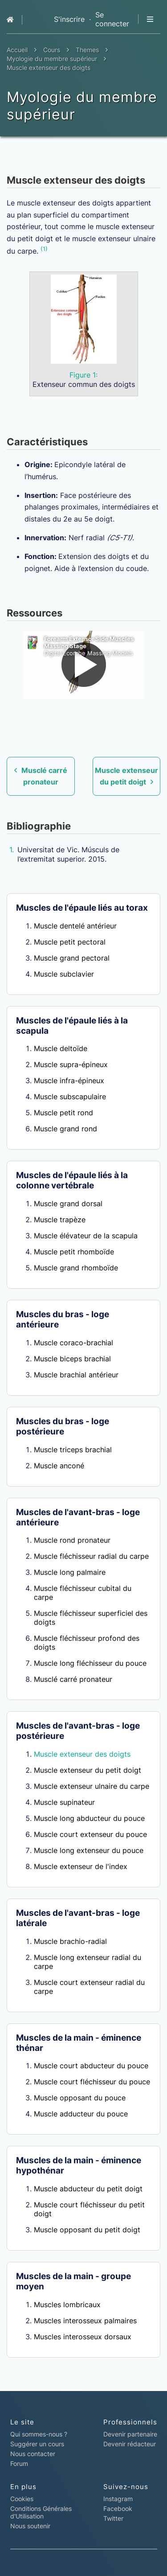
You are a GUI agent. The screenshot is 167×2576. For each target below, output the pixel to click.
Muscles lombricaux (67, 2304)
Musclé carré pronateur (73, 1679)
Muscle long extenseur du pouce (88, 1850)
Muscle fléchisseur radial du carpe (91, 1556)
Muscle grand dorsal (68, 1203)
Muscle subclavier (64, 974)
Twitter (113, 2518)
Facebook (117, 2508)
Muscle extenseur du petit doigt (87, 1770)
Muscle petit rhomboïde (74, 1251)
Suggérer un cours (37, 2444)
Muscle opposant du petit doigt (87, 2229)
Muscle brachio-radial (70, 1941)
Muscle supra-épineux (71, 1064)
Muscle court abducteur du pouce (91, 2065)
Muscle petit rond (63, 1112)
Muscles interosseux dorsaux (82, 2336)
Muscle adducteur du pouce (81, 2113)
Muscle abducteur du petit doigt (88, 2188)
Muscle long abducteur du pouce (89, 1818)
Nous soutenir (30, 2526)
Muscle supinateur (64, 1802)
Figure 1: (83, 374)
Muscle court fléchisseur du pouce (92, 2081)
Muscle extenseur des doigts (82, 1754)
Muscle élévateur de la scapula (86, 1235)
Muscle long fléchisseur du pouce (90, 1663)
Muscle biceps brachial (72, 1358)
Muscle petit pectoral (70, 941)
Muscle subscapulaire (70, 1096)
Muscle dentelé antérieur (75, 925)
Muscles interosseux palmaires (85, 2320)
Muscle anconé (59, 1465)
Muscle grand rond (65, 1128)
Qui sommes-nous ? (38, 2434)
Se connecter (112, 19)
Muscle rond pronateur (72, 1540)
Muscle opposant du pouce (80, 2097)
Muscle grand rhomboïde (76, 1267)
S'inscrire (69, 19)
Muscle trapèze (60, 1219)
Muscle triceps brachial (73, 1449)
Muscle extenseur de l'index (80, 1866)
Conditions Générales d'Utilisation (41, 2512)
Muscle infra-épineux (69, 1080)
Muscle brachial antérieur (76, 1374)
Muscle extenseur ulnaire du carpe (91, 1786)
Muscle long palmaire (70, 1572)
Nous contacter (32, 2453)
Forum (19, 2463)
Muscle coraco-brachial (73, 1342)
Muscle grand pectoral (72, 957)
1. (11, 849)
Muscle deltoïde (60, 1048)
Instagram (118, 2498)
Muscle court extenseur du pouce (90, 1834)
